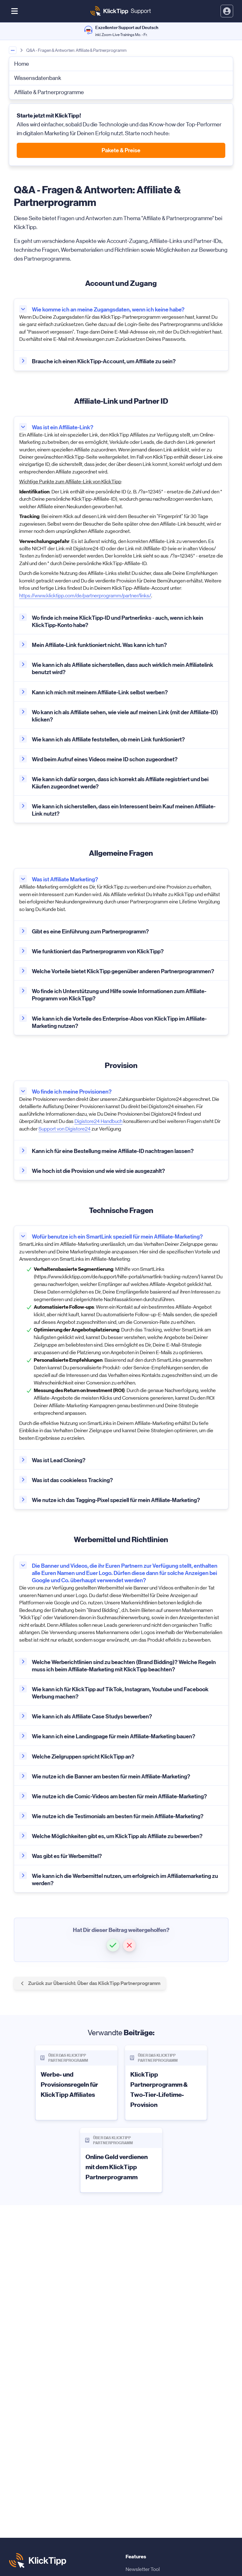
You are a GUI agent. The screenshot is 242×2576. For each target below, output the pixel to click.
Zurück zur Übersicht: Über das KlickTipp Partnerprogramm (89, 1983)
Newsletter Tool (143, 2569)
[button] (113, 1945)
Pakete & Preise (121, 150)
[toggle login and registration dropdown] (227, 11)
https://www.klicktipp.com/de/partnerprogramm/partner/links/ (85, 596)
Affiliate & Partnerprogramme (49, 92)
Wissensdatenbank (37, 78)
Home (21, 64)
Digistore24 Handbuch (98, 1121)
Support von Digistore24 (64, 1129)
